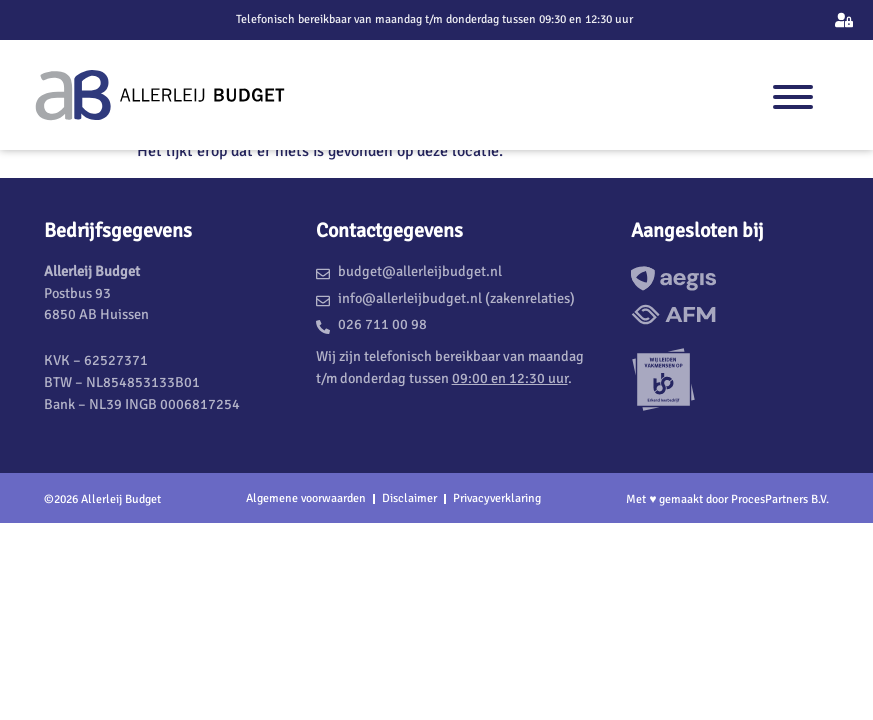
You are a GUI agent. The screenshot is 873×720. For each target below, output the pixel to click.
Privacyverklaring (497, 498)
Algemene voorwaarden (306, 498)
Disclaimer (409, 498)
